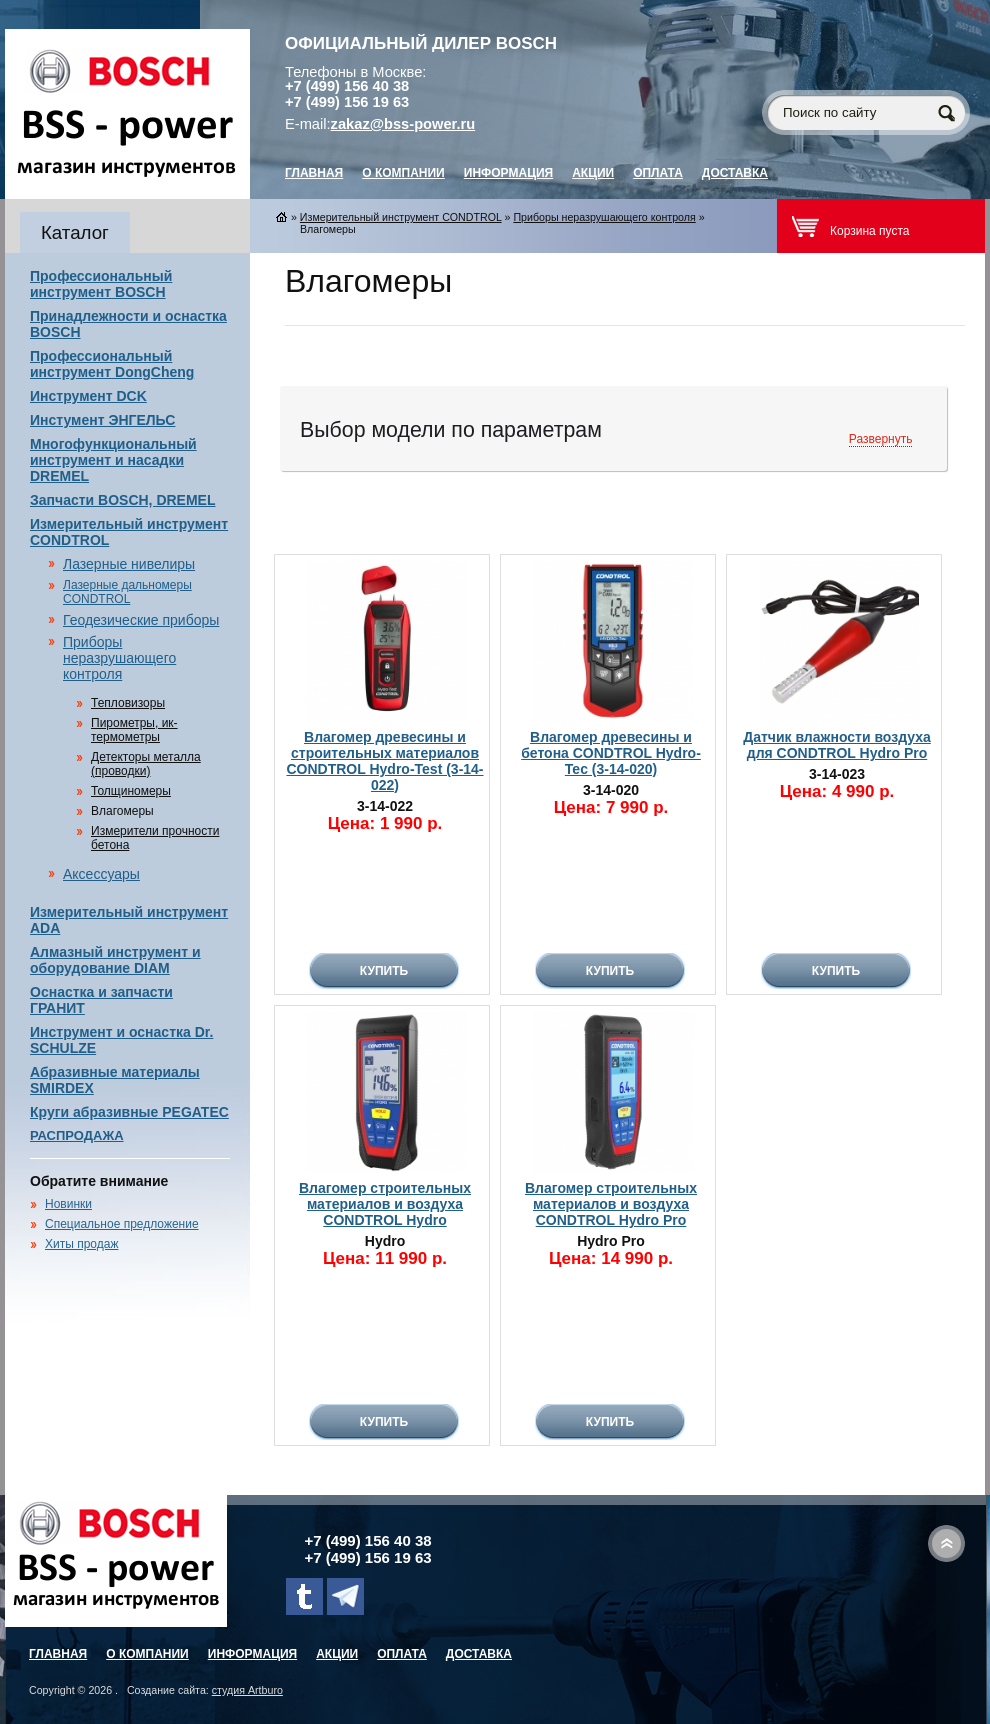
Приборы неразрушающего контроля (119, 658)
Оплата (658, 173)
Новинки (68, 1204)
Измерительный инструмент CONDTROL (401, 217)
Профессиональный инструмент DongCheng (112, 364)
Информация (508, 173)
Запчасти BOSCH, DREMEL (123, 500)
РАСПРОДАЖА (77, 1135)
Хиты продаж (81, 1244)
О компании (403, 173)
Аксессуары (101, 874)
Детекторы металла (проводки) (146, 764)
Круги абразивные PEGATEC (129, 1112)
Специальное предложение (122, 1224)
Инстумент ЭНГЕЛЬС (102, 420)
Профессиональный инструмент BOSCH (101, 284)
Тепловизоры (128, 703)
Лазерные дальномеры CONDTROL (127, 592)
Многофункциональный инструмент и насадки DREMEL (113, 460)
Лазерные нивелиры (129, 564)
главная (314, 173)
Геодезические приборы (141, 620)
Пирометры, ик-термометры (134, 730)
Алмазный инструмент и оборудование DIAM (115, 960)
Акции (593, 173)
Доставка (735, 173)
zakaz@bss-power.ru (403, 124)
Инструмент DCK (88, 396)
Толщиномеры (131, 791)
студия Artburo (247, 1690)
